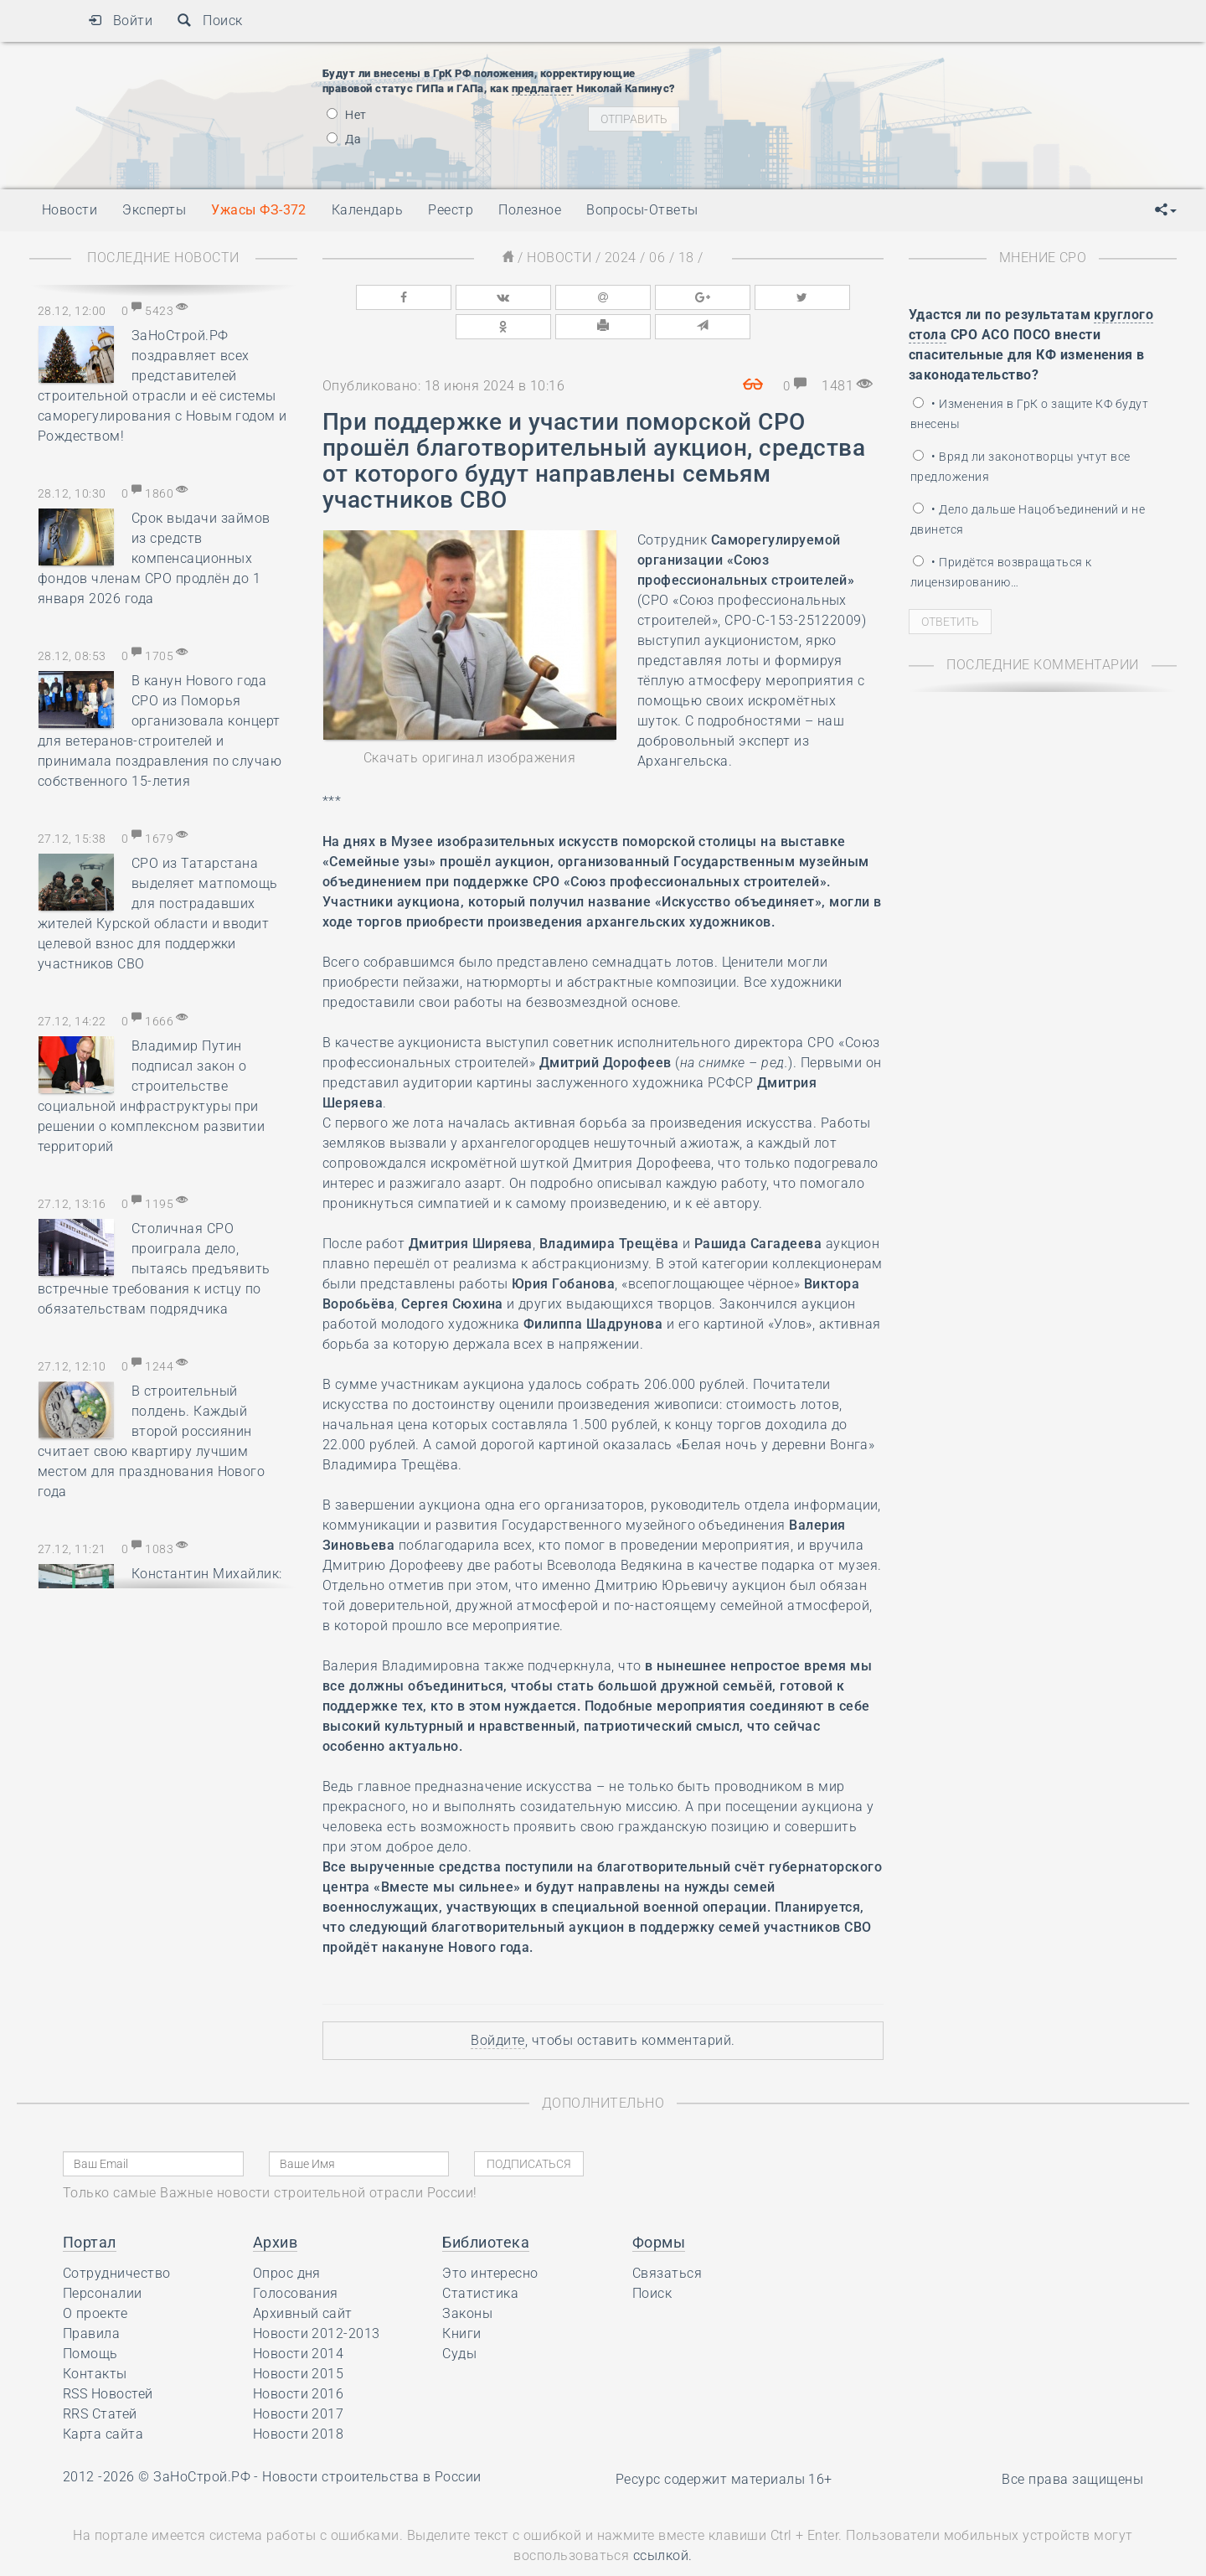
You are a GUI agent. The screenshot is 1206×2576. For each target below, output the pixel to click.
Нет (347, 114)
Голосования (295, 2260)
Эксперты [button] (154, 210)
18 (686, 258)
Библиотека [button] (485, 2208)
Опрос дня (287, 2240)
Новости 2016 (298, 2360)
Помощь (90, 2320)
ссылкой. (663, 2523)
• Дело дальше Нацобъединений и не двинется (1027, 519)
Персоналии (102, 2260)
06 (657, 258)
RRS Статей (100, 2380)
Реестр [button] (450, 210)
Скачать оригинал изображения (469, 724)
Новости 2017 (298, 2380)
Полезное (529, 210)
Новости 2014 (298, 2320)
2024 (620, 258)
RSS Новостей (108, 2360)
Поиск (210, 20)
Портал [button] (89, 2208)
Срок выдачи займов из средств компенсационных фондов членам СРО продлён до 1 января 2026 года (154, 558)
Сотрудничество (117, 2240)
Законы (467, 2280)
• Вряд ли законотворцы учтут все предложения (1020, 466)
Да (344, 139)
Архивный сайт (303, 2280)
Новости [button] (69, 210)
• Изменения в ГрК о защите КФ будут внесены (1029, 414)
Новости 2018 (298, 2400)
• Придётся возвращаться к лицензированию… (1000, 572)
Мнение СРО (1043, 258)
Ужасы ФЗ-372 (259, 210)
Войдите (497, 2007)
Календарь (367, 210)
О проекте (95, 2280)
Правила (91, 2300)
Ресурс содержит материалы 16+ (724, 2446)
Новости (559, 258)
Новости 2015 (298, 2340)
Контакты (95, 2340)
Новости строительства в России (371, 2443)
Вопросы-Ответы (642, 210)
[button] (1165, 210)
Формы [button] (658, 2208)
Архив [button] (275, 2208)
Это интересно (490, 2240)
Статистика (480, 2260)
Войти (120, 20)
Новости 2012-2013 (316, 2300)
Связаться (667, 2240)
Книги (461, 2300)
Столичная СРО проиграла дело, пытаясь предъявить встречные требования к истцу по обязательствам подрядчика (154, 1269)
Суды (459, 2320)
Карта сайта (103, 2400)
